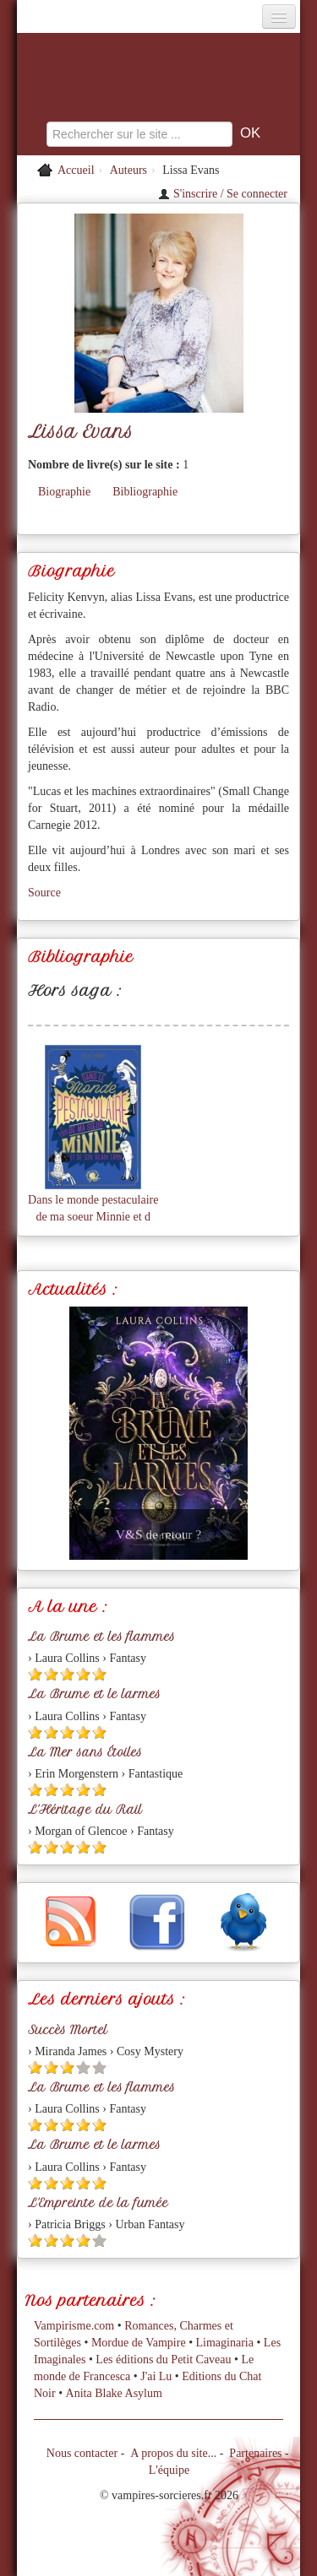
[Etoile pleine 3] (67, 1674)
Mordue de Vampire (138, 2342)
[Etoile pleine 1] (35, 1674)
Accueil (76, 170)
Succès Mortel (67, 2030)
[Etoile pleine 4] (83, 1674)
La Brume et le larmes (94, 1694)
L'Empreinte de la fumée (98, 2203)
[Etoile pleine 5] (99, 1674)
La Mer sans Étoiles (85, 1752)
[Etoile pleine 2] (51, 1674)
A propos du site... (173, 2453)
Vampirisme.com (74, 2325)
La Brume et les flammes (101, 1636)
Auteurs (128, 170)
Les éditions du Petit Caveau (163, 2359)
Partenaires (255, 2453)
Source (44, 892)
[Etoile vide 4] (83, 2067)
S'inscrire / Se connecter (222, 193)
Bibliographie (145, 491)
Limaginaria (225, 2342)
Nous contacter (82, 2453)
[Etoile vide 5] (99, 2067)
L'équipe (169, 2470)
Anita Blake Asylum (114, 2393)
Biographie (64, 491)
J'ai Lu (156, 2376)
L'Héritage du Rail (85, 1809)
